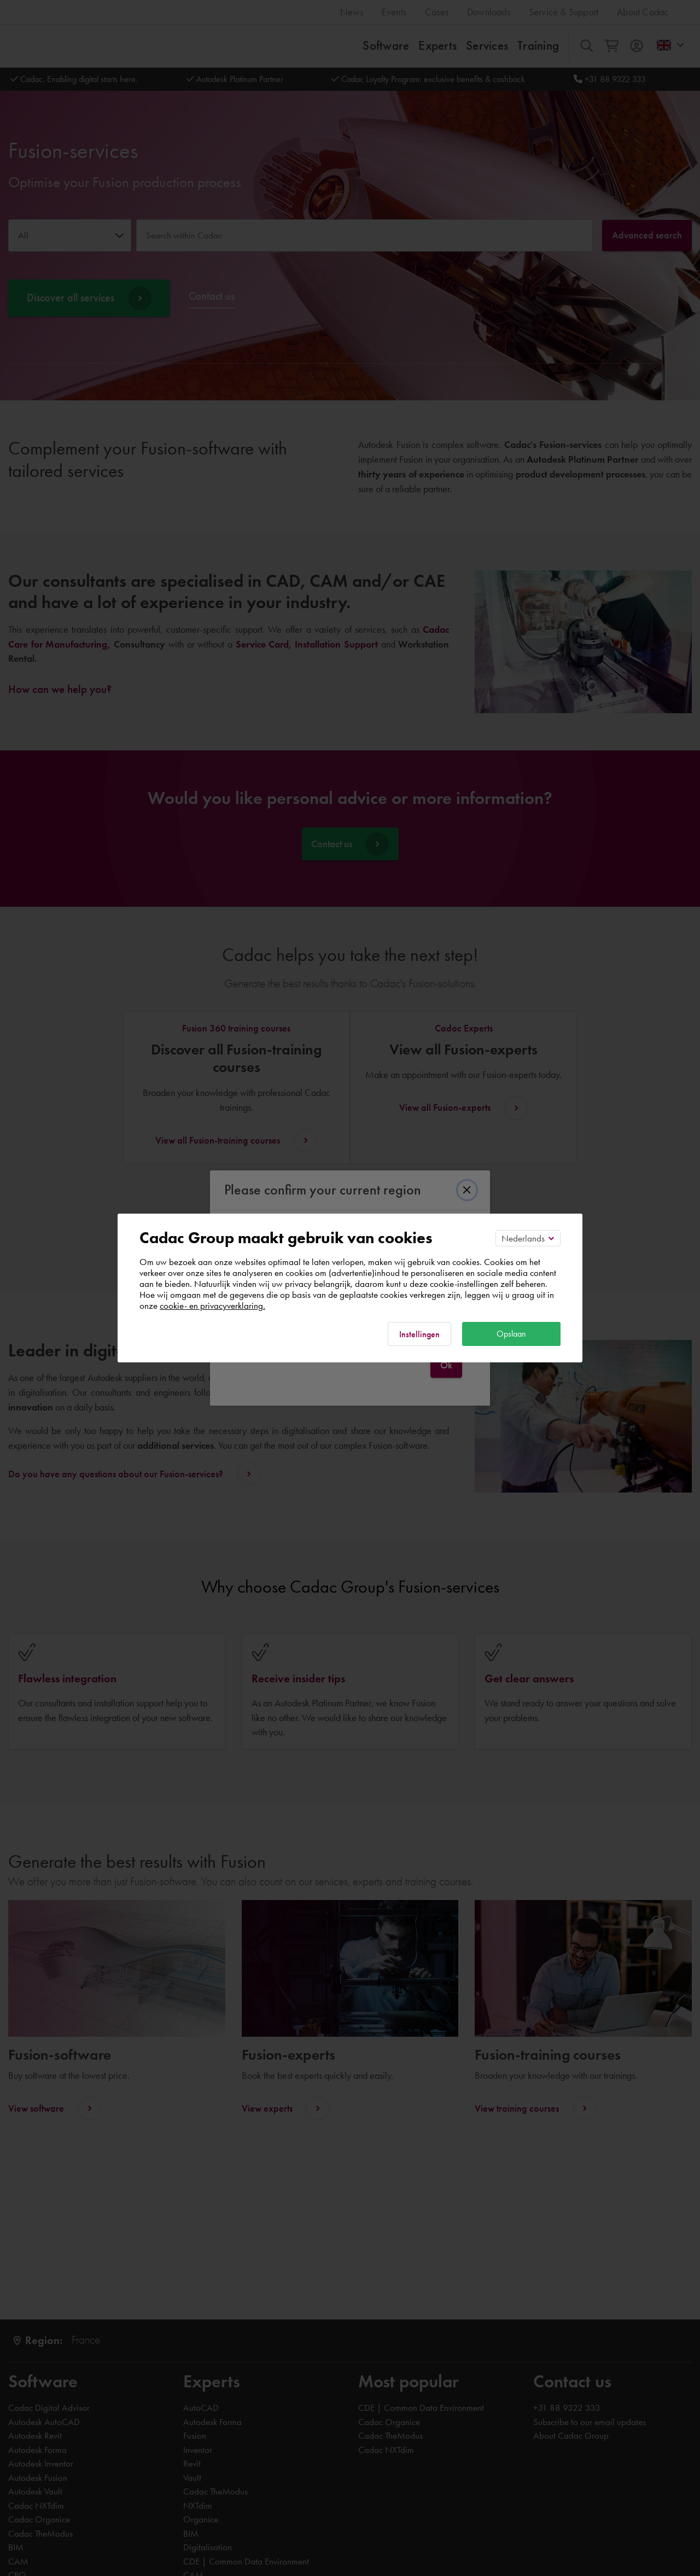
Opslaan (511, 1333)
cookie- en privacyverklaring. (212, 1305)
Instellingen (419, 1334)
